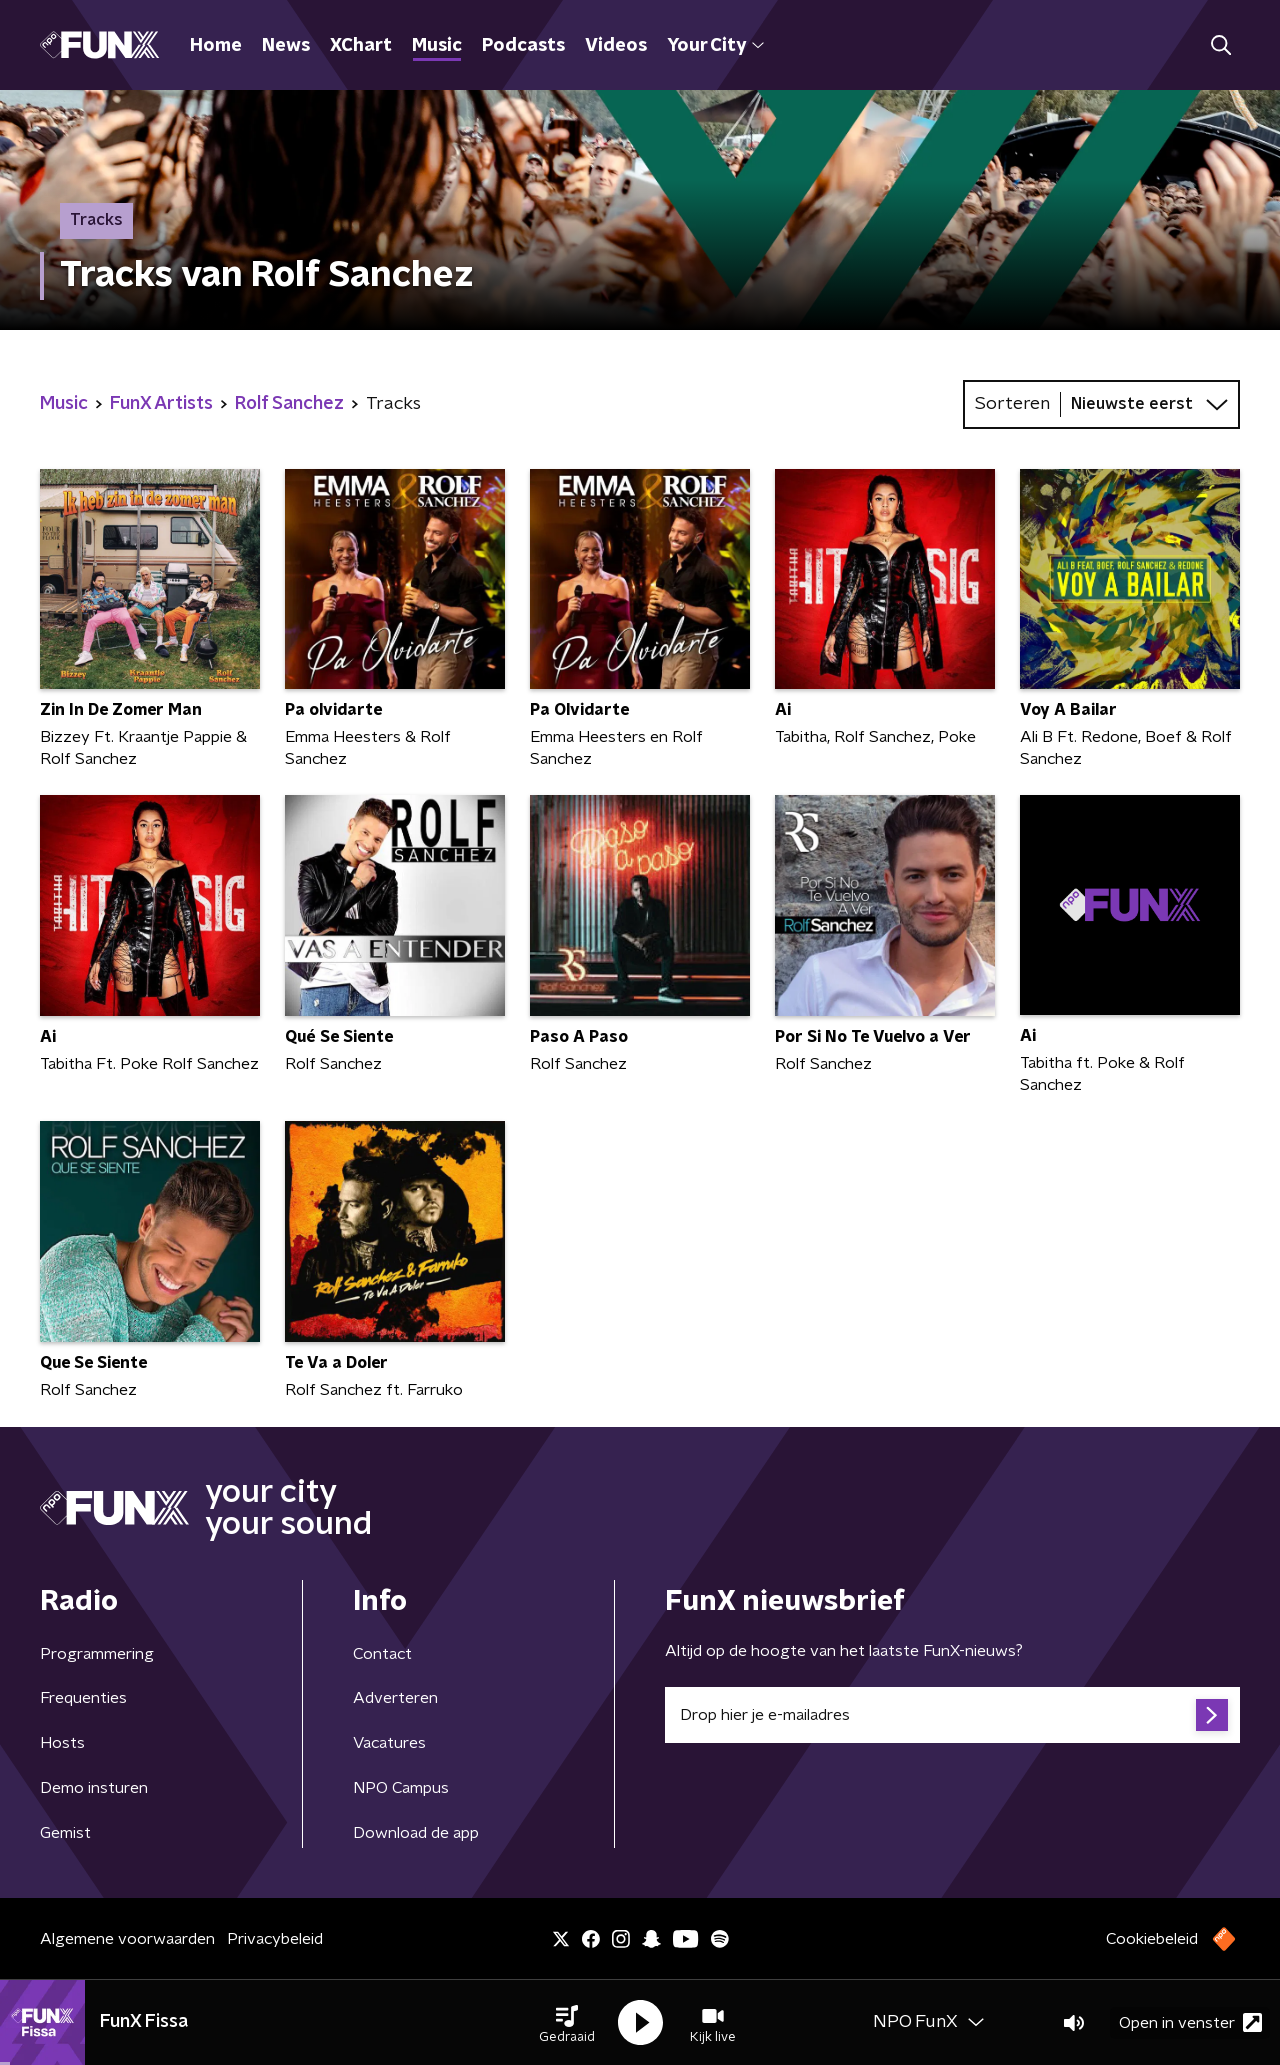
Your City (715, 46)
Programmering (97, 1654)
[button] (567, 2023)
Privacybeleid (275, 1939)
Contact (382, 1654)
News (286, 46)
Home (216, 46)
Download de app (416, 1833)
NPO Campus (401, 1788)
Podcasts (523, 46)
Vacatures (389, 1743)
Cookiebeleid (1152, 1939)
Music (437, 46)
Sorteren (1012, 404)
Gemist (65, 1833)
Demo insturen (94, 1788)
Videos (616, 46)
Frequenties (83, 1698)
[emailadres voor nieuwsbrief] (952, 1715)
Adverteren (395, 1698)
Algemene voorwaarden (127, 1939)
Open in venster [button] (1190, 2022)
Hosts (62, 1743)
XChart (361, 46)
